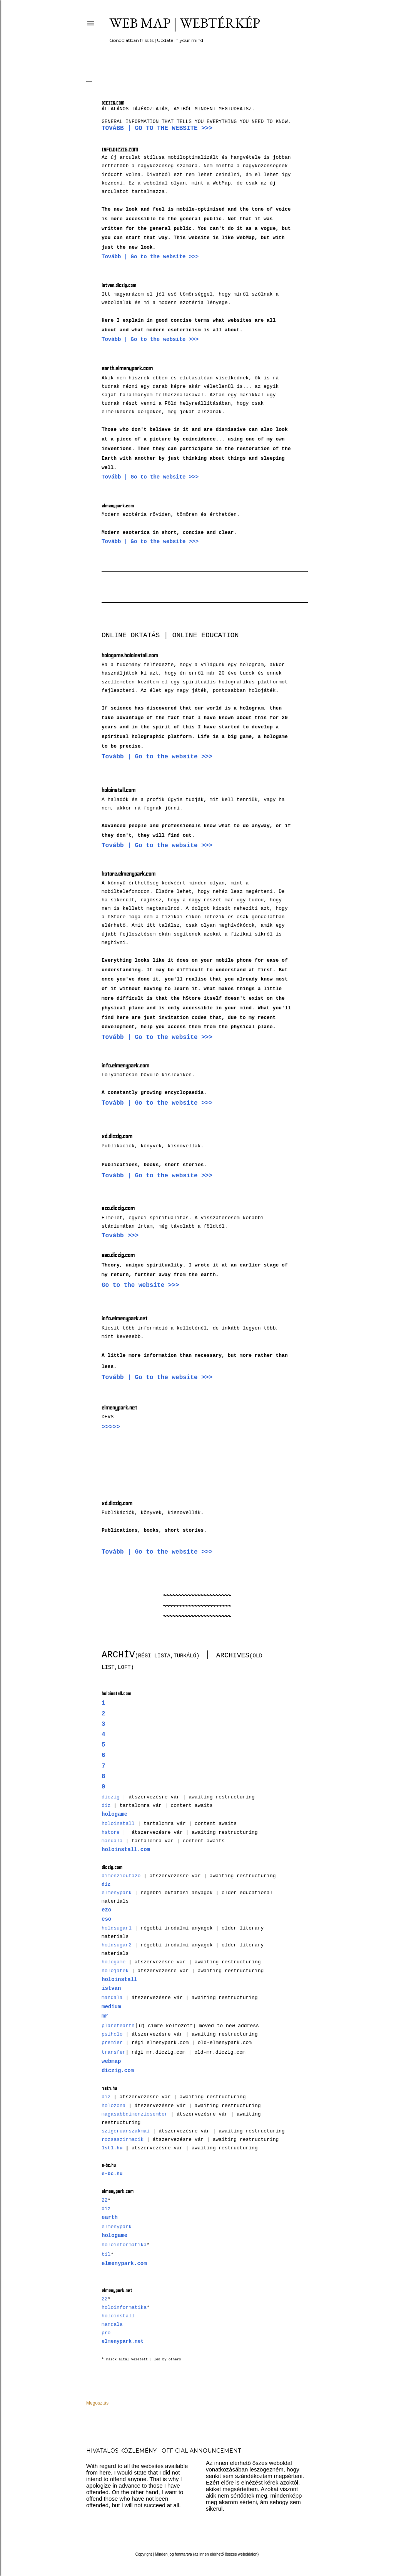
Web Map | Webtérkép (184, 23)
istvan (111, 1988)
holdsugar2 (117, 1945)
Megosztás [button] (97, 2403)
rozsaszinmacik (123, 2139)
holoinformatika (124, 2245)
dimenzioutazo (121, 1876)
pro (106, 2333)
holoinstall (118, 1823)
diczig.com (118, 2070)
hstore (111, 1832)
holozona (113, 2106)
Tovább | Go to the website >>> (157, 128)
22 (105, 2200)
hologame (113, 1962)
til (106, 2254)
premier (112, 2043)
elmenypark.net (123, 2341)
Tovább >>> (120, 1235)
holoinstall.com (126, 1849)
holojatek (115, 1971)
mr (105, 2016)
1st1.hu (112, 2148)
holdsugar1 (117, 1928)
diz (106, 1805)
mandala (112, 1841)
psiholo (112, 2034)
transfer (113, 2052)
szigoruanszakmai (126, 2131)
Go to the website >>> (140, 1285)
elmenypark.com (124, 2263)
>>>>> (111, 1427)
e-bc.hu (112, 2174)
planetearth (118, 2026)
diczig (111, 1797)
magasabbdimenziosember (135, 2114)
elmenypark (117, 1893)
